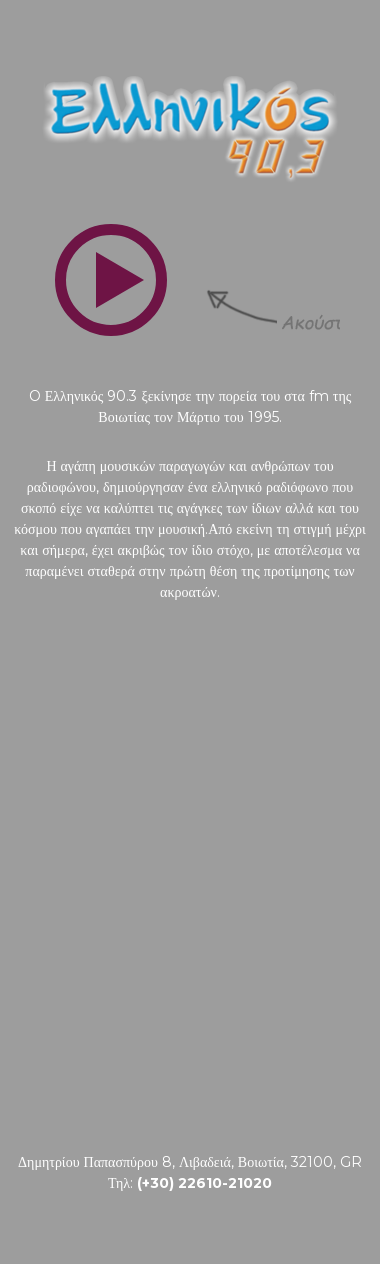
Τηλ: (190, 1183)
